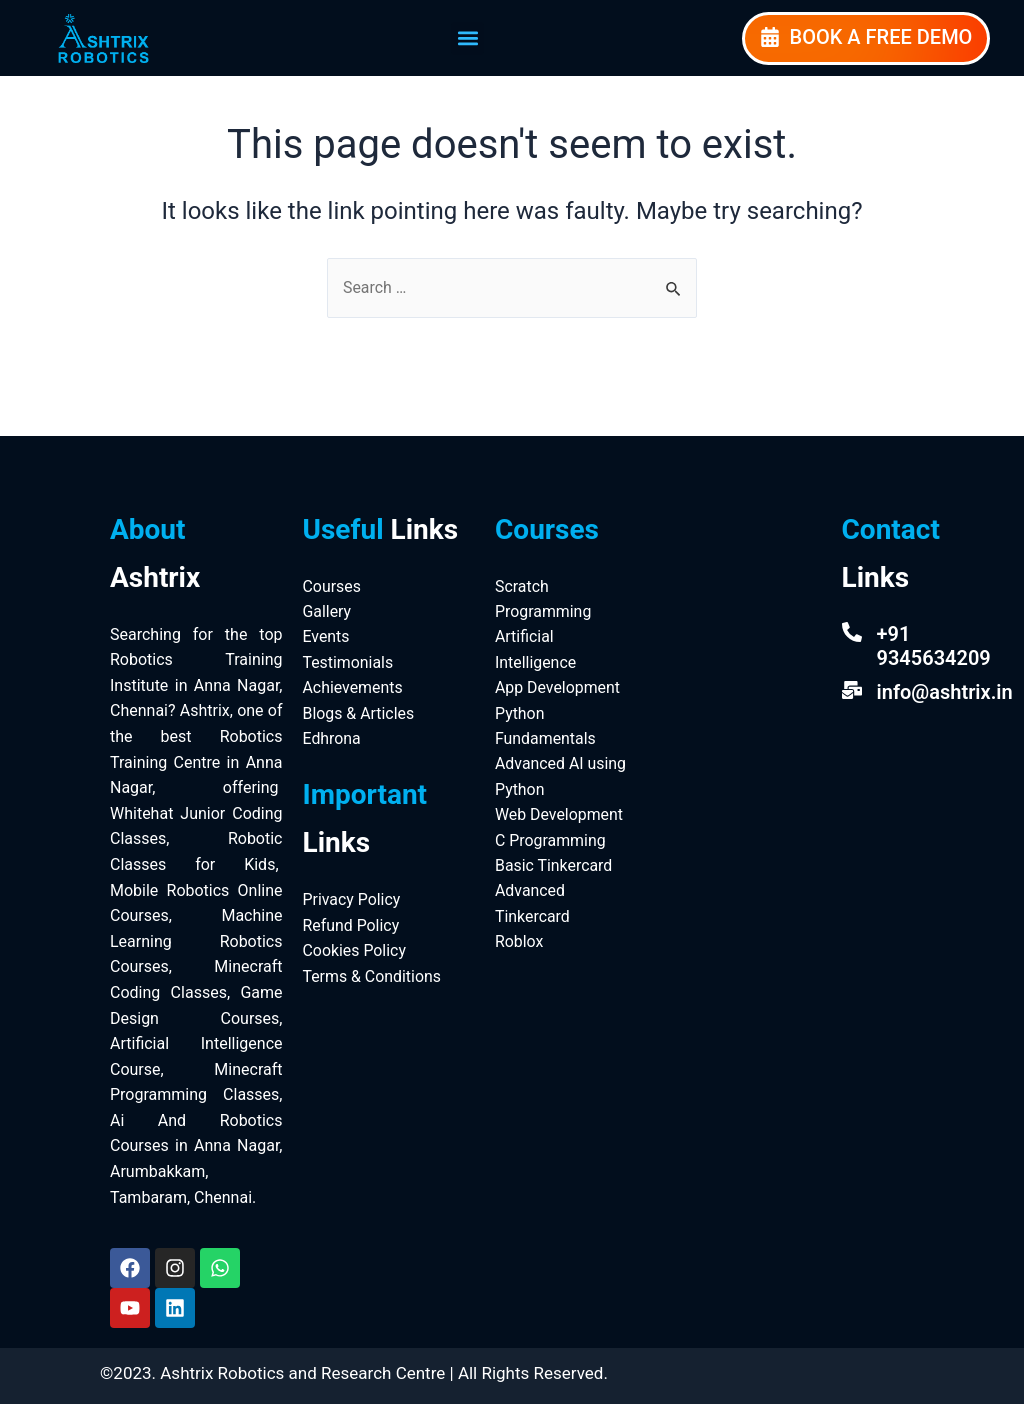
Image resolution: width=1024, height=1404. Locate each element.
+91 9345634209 (934, 646)
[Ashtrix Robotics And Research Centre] (735, 633)
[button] (467, 38)
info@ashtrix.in (945, 692)
